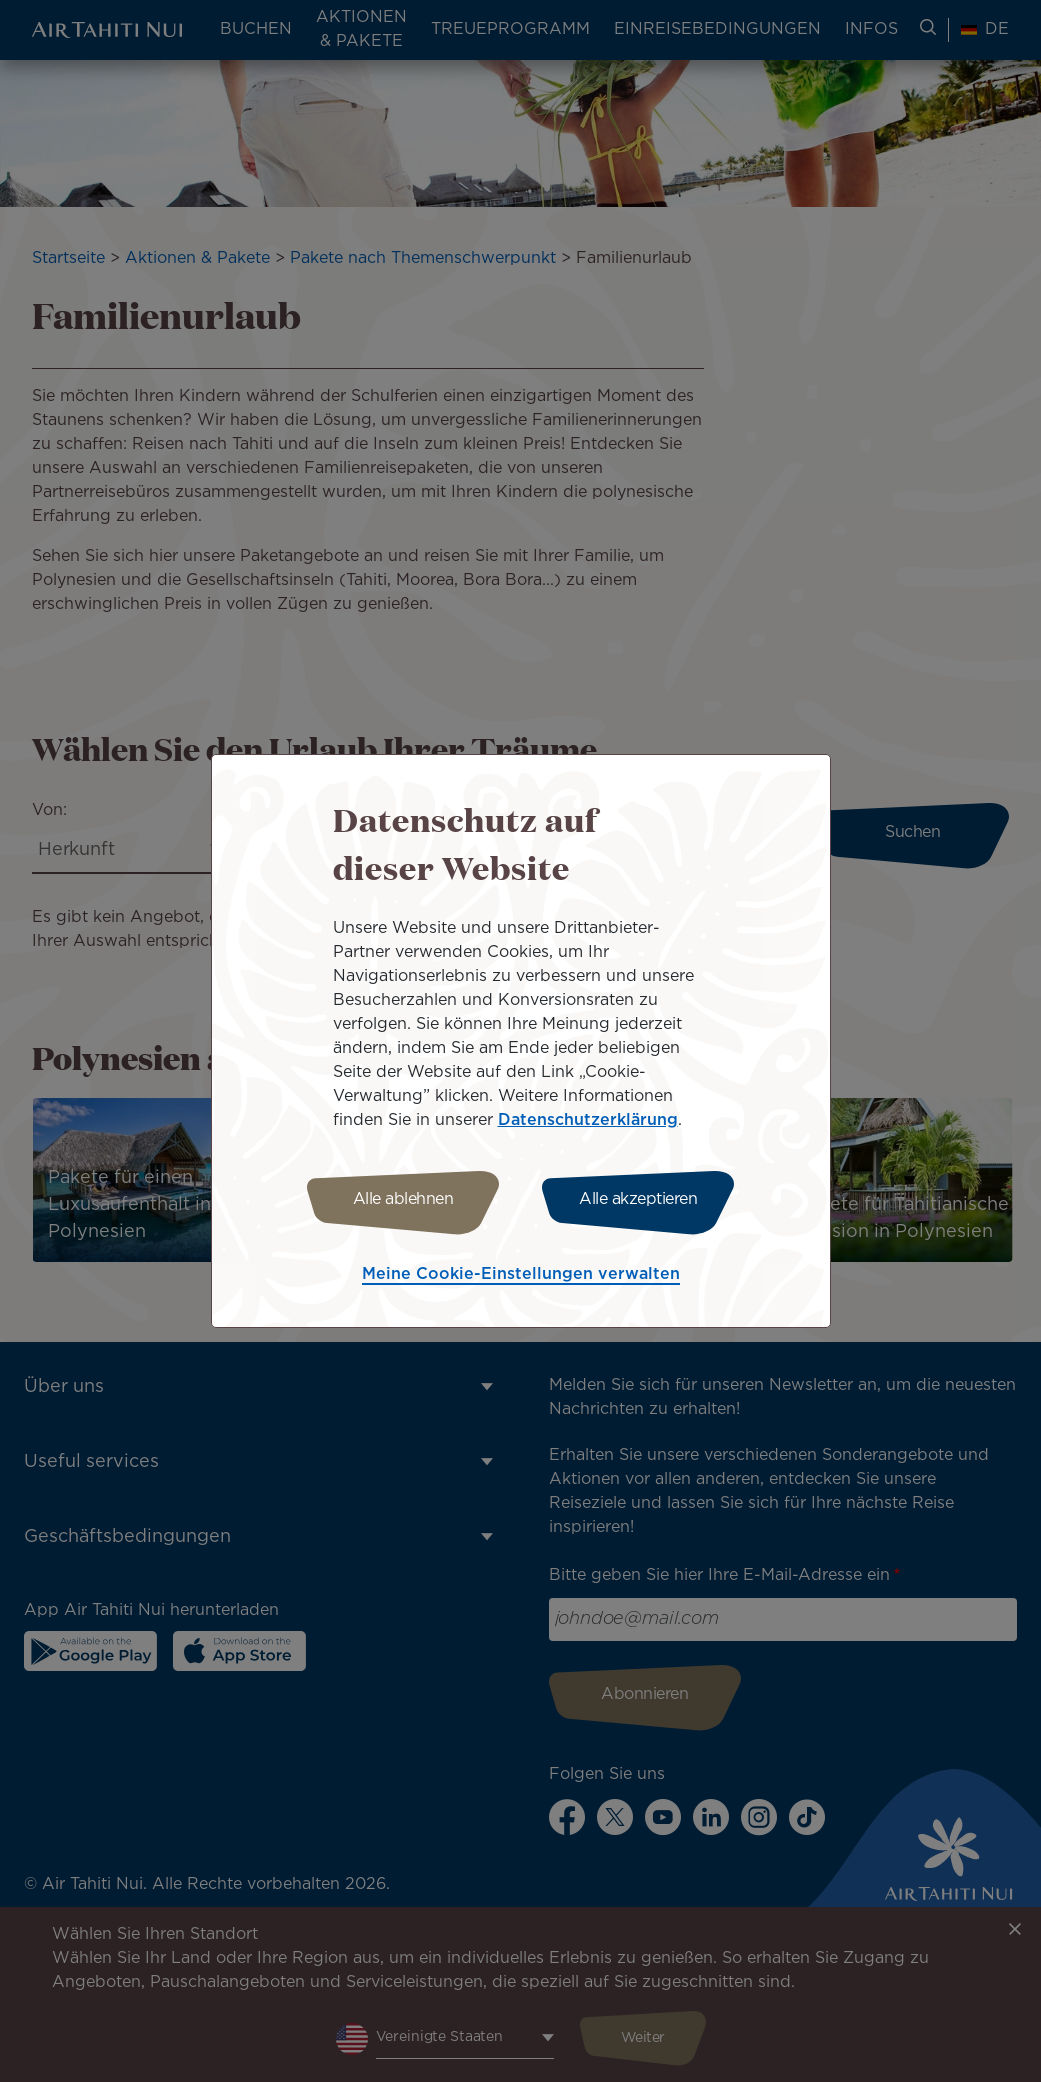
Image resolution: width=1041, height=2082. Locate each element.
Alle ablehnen (403, 1199)
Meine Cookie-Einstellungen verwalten (521, 1274)
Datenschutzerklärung (588, 1120)
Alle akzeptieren (638, 1199)
